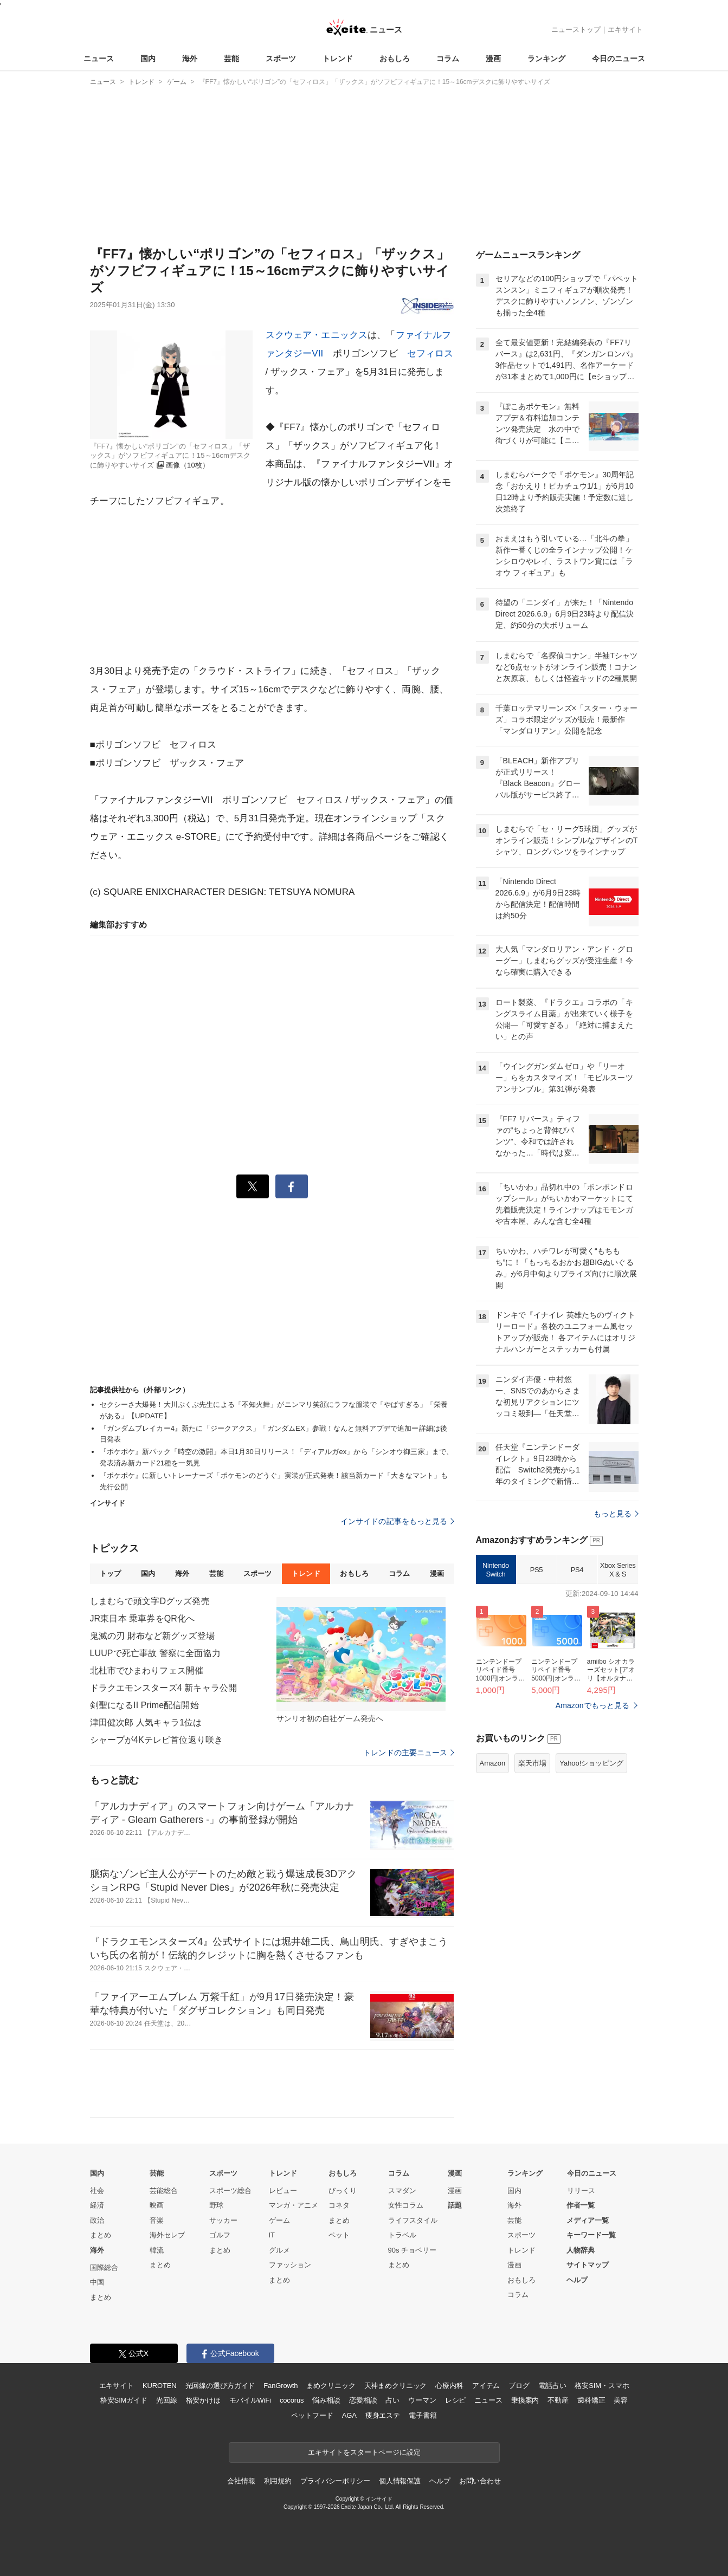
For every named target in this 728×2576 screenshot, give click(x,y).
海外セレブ (167, 2235)
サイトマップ (587, 2265)
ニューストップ (576, 29)
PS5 (536, 1570)
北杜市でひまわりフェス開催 (147, 1670)
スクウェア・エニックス (317, 335)
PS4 (577, 1570)
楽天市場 (532, 1763)
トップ (110, 1573)
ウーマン (422, 2400)
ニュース (98, 58)
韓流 (157, 2250)
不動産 (558, 2400)
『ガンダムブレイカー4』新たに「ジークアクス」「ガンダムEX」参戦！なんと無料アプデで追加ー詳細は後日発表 (274, 1434)
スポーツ (281, 58)
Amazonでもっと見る (593, 1705)
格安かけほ (203, 2400)
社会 (97, 2190)
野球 (216, 2205)
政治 (97, 2220)
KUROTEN (160, 2386)
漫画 (493, 58)
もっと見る (616, 1513)
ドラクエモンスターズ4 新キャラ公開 (163, 1687)
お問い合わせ (480, 2481)
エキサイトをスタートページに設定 (364, 2452)
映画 (157, 2205)
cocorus (292, 2400)
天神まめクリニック (395, 2386)
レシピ (455, 2400)
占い (392, 2400)
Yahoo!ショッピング (591, 1763)
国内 (148, 58)
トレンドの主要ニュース (408, 1752)
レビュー (283, 2190)
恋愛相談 (363, 2400)
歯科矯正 (591, 2400)
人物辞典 (580, 2250)
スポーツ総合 (230, 2190)
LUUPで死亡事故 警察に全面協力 (155, 1653)
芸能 (231, 58)
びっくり (342, 2190)
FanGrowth (280, 2386)
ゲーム (279, 2220)
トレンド (338, 58)
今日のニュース (618, 58)
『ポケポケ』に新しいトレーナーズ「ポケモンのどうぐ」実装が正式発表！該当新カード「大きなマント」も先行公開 (274, 1481)
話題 (455, 2205)
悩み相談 (326, 2400)
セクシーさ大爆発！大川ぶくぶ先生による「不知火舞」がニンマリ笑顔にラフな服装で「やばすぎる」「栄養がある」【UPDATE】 (274, 1410)
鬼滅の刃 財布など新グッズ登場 (152, 1635)
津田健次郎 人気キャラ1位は (146, 1722)
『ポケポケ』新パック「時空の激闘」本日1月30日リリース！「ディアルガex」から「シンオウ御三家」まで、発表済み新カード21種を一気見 (277, 1457)
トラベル (402, 2235)
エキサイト (625, 29)
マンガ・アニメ (293, 2205)
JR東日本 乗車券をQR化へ (142, 1618)
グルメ (279, 2250)
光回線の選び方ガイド (220, 2386)
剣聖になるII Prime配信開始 (144, 1705)
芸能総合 (164, 2190)
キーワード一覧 (591, 2235)
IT (272, 2235)
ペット (339, 2235)
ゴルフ (219, 2235)
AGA (349, 2415)
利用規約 (278, 2481)
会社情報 (241, 2481)
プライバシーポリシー (335, 2481)
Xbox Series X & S (618, 1569)
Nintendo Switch (495, 1569)
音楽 (157, 2220)
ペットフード (312, 2415)
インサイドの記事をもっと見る (397, 1521)
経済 (97, 2205)
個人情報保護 (400, 2481)
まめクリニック (330, 2386)
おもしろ (394, 58)
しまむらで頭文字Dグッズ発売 (150, 1601)
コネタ (339, 2205)
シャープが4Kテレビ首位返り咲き (156, 1739)
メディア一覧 (587, 2220)
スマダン (402, 2190)
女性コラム (405, 2205)
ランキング (546, 58)
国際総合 (104, 2267)
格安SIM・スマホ (602, 2386)
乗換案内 (525, 2400)
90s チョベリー (412, 2250)
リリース (581, 2190)
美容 (621, 2400)
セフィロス (430, 353)
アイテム (486, 2386)
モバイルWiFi (250, 2400)
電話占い (552, 2386)
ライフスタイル (412, 2220)
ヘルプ (577, 2280)
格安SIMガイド (123, 2400)
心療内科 (449, 2386)
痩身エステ (382, 2415)
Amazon (493, 1763)
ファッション (290, 2265)
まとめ (100, 2235)
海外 (189, 58)
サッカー (223, 2220)
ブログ (519, 2386)
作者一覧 (580, 2205)
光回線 (166, 2400)
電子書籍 (422, 2415)
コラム (447, 58)
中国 (97, 2282)
